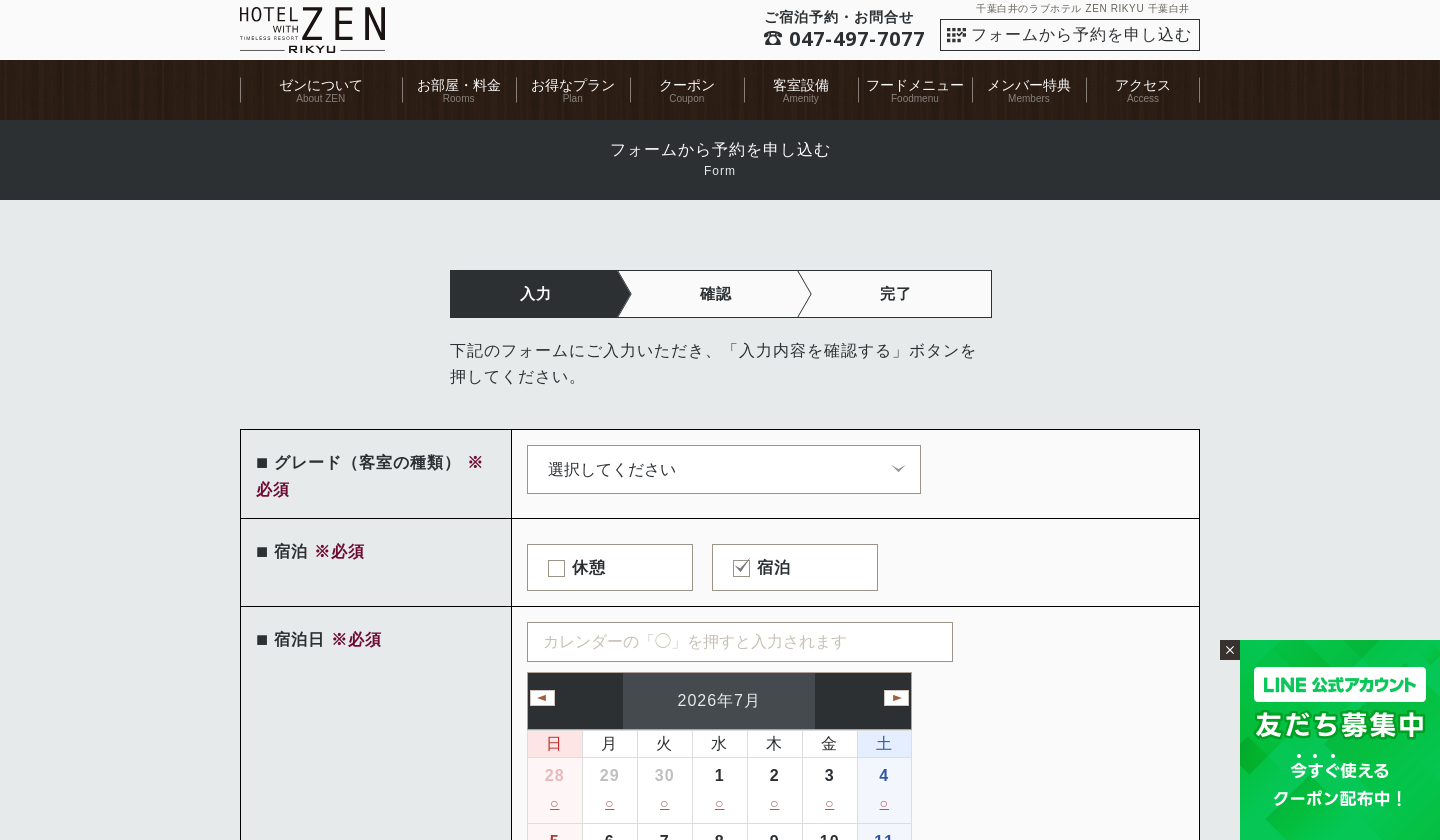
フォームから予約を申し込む (1081, 34)
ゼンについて (321, 85)
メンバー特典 (1029, 85)
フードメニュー (915, 85)
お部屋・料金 (459, 85)
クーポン (687, 85)
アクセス (1143, 85)
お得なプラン (573, 85)
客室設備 (801, 85)
